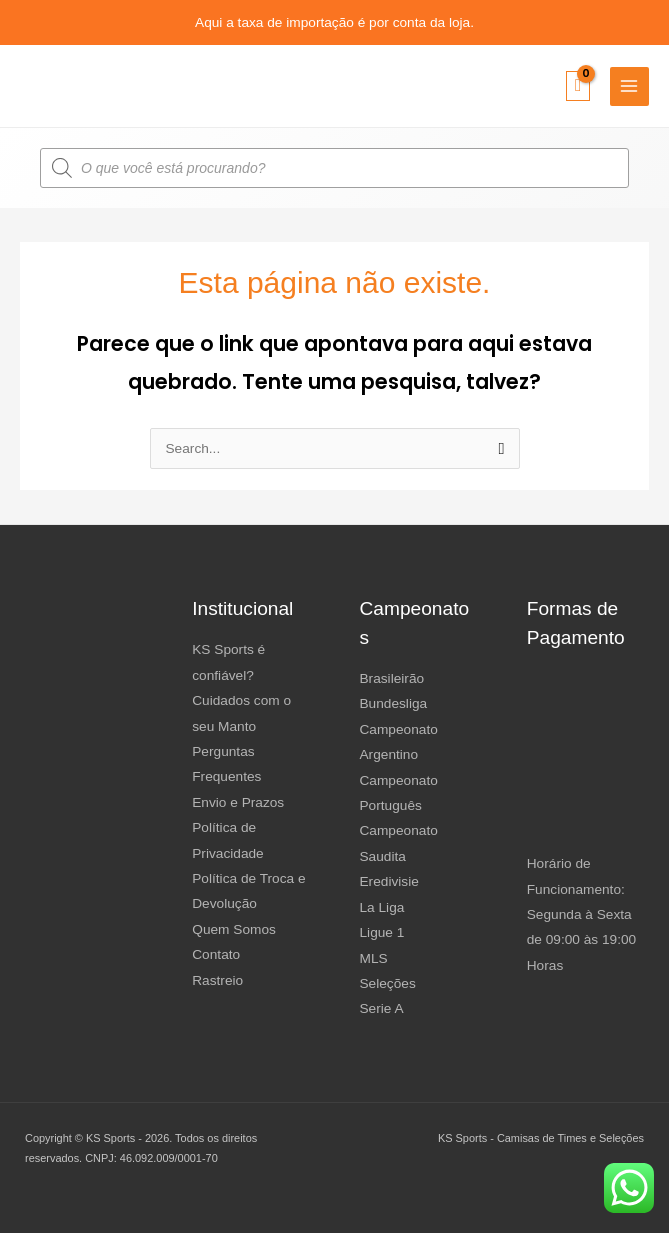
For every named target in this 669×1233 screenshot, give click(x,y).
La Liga (382, 907)
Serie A (382, 1008)
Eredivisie (389, 881)
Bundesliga (394, 703)
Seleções (388, 983)
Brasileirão (392, 678)
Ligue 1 (382, 932)
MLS (374, 958)
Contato (216, 954)
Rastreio (217, 980)
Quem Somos (234, 929)
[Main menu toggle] (629, 86)
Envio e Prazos (238, 802)
